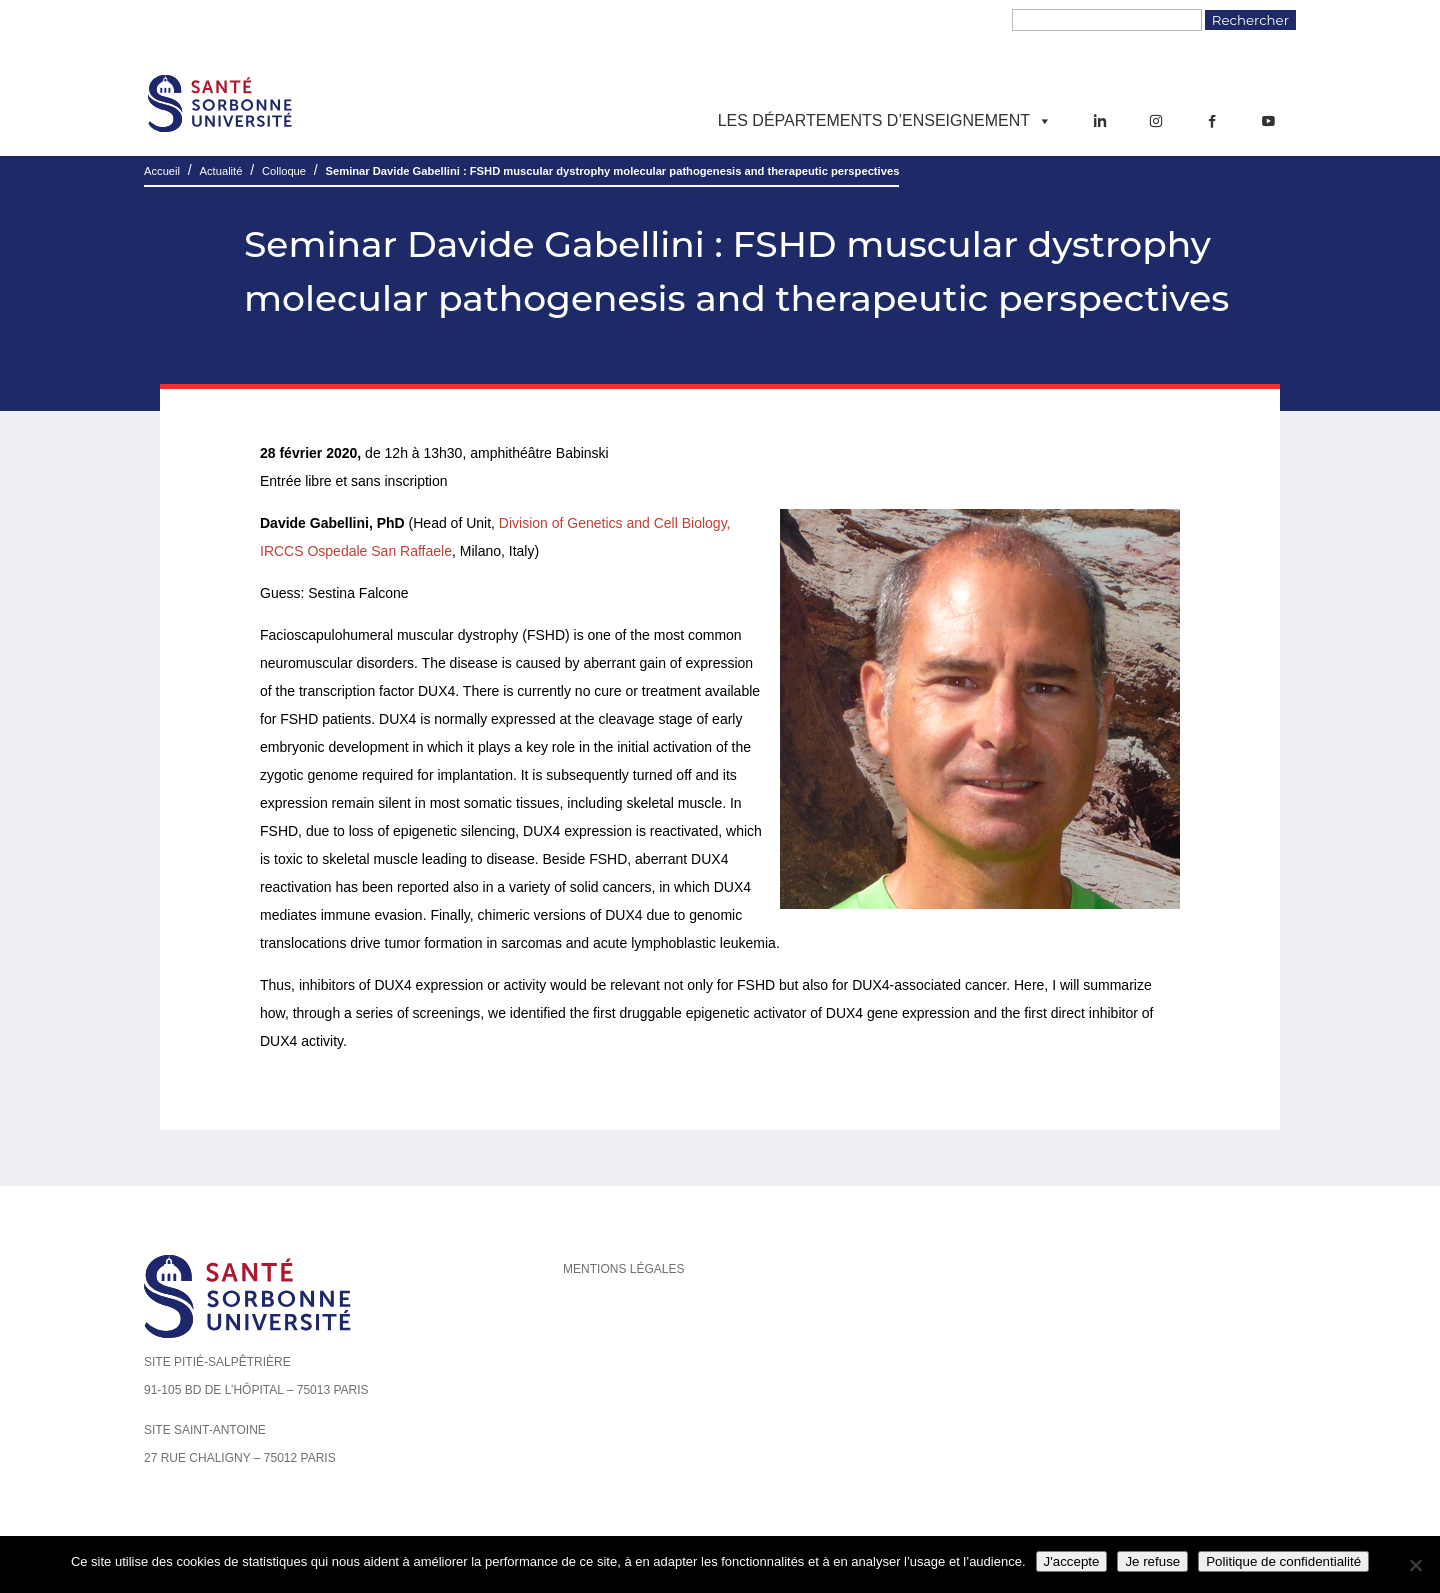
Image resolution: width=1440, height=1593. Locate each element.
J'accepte (1072, 1561)
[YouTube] (1268, 121)
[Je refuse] (1415, 1565)
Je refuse (1152, 1561)
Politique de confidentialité (1283, 1561)
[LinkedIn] (1100, 121)
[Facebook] (1212, 121)
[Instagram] (1156, 121)
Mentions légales (623, 1269)
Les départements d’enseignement (885, 121)
